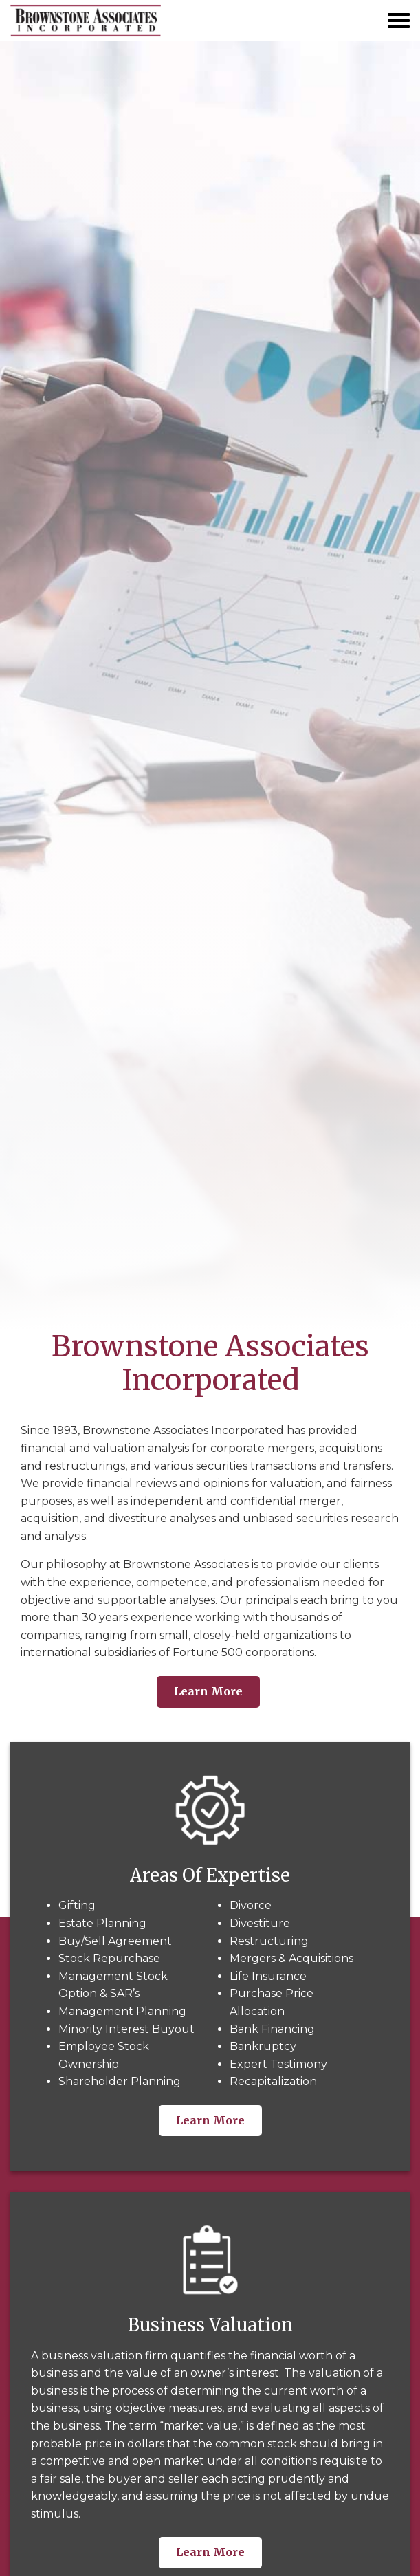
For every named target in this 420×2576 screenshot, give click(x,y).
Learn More (208, 1691)
